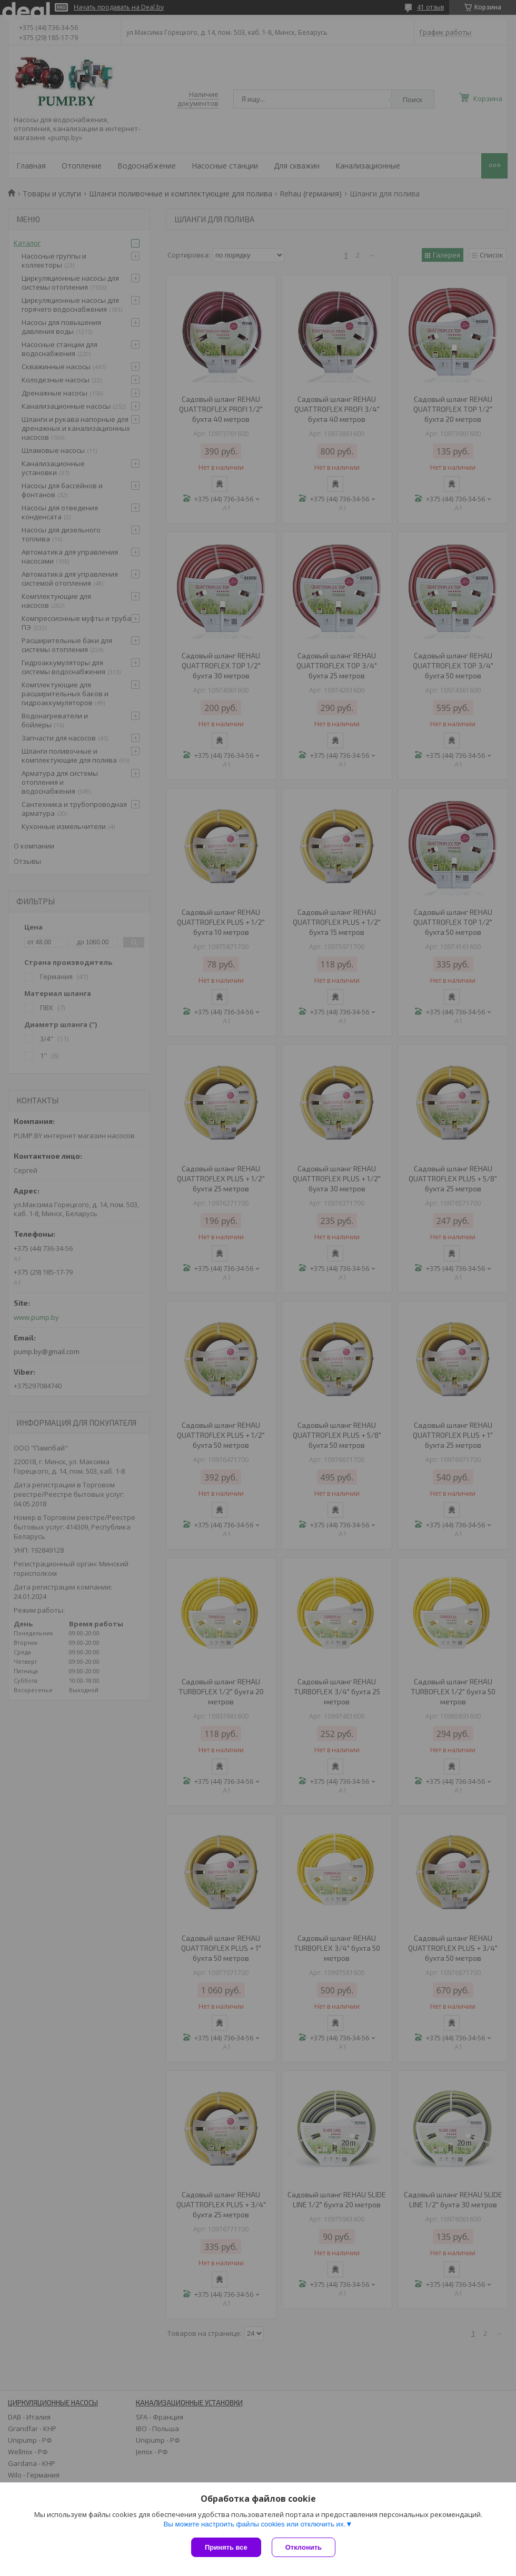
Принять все (226, 2547)
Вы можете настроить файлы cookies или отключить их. (254, 2524)
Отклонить (303, 2547)
